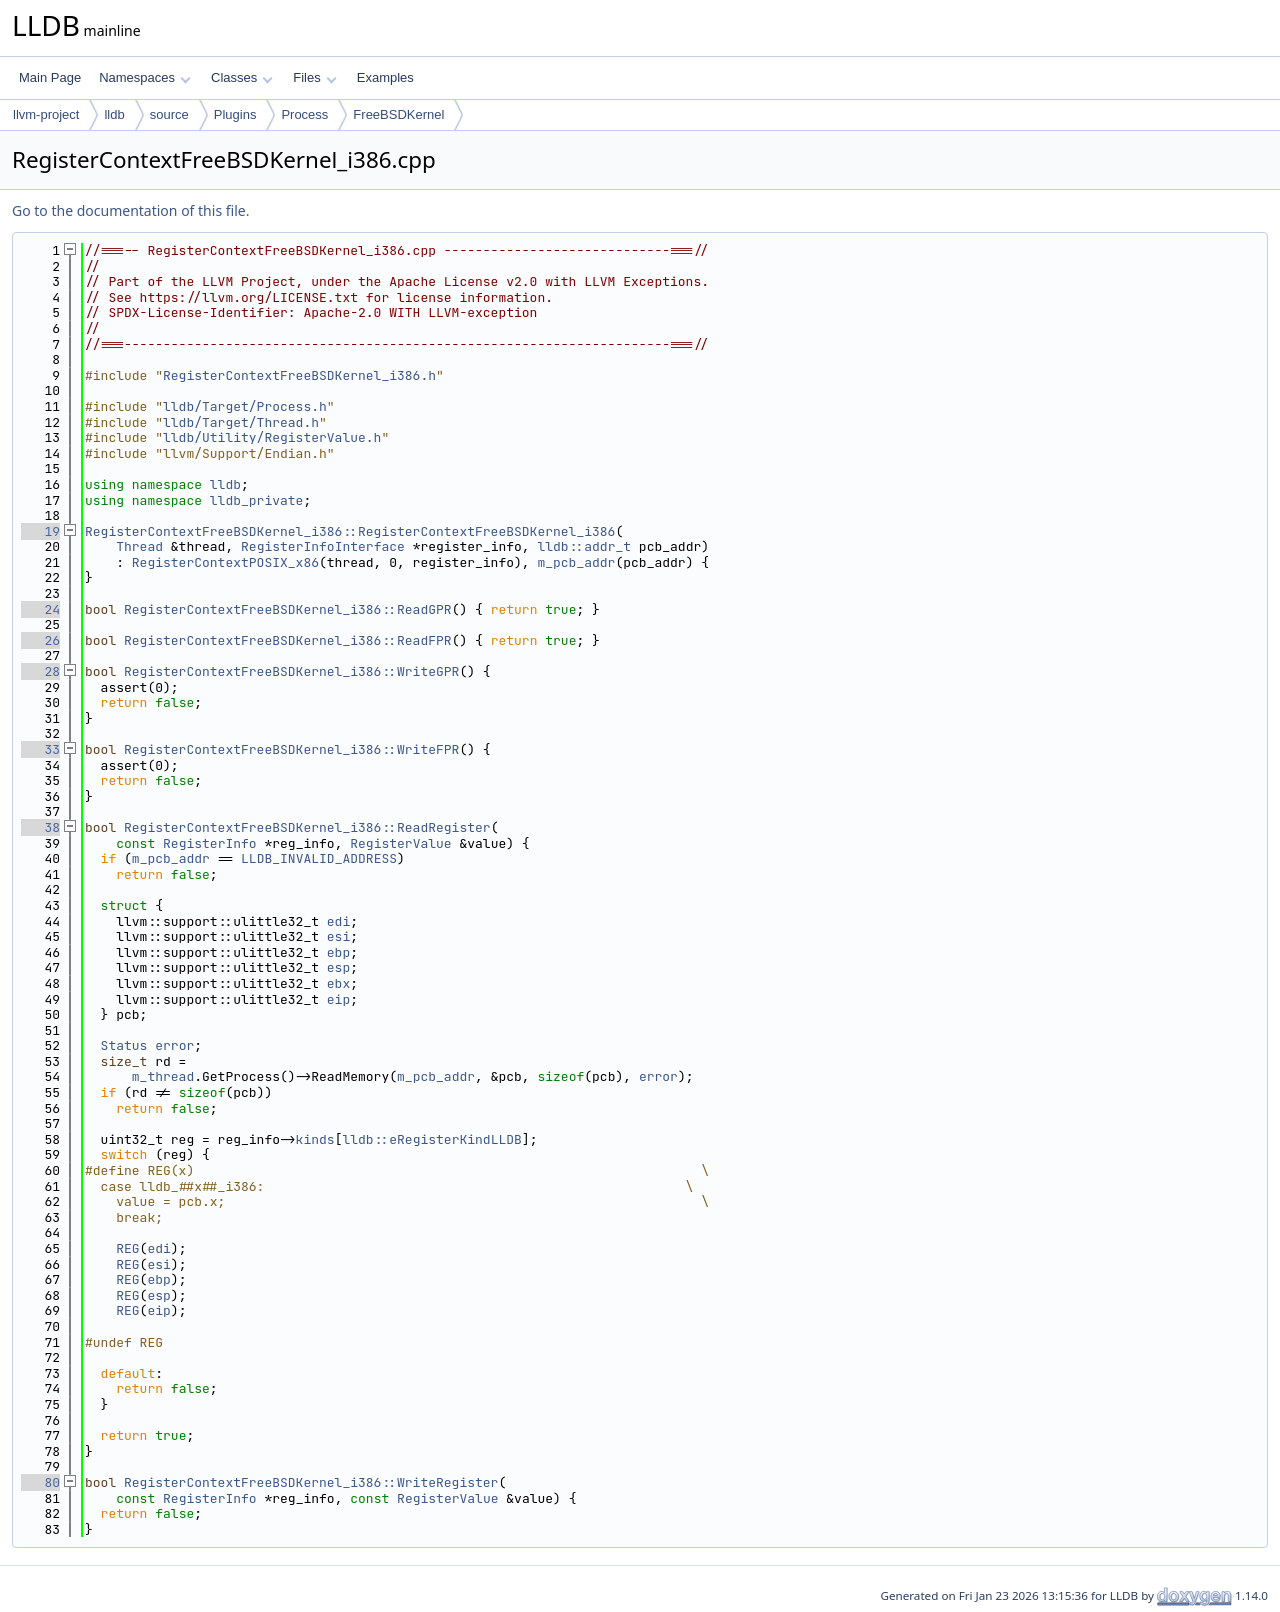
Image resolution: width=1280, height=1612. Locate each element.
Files (314, 77)
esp (338, 967)
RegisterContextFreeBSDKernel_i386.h (299, 375)
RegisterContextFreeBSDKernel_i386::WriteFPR (291, 749)
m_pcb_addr (576, 562)
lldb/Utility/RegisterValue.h (272, 437)
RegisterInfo (210, 843)
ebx (338, 983)
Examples (385, 77)
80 (40, 1482)
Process (304, 114)
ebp (338, 952)
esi (338, 936)
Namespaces (144, 77)
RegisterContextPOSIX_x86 (225, 562)
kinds (315, 1139)
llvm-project (46, 114)
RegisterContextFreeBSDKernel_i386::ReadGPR (288, 609)
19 (40, 531)
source (169, 114)
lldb (114, 114)
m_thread (163, 1076)
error (174, 1045)
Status (124, 1045)
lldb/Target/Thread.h (241, 422)
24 (40, 609)
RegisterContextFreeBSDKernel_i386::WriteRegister (311, 1482)
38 (40, 827)
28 (40, 671)
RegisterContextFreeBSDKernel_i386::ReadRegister (307, 827)
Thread (139, 546)
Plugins (235, 114)
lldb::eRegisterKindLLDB (431, 1139)
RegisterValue (400, 843)
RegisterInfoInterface (323, 546)
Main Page (50, 77)
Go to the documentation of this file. (130, 210)
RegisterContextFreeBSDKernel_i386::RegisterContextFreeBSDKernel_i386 (350, 531)
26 (40, 640)
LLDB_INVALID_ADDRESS (319, 858)
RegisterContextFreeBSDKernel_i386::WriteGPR (291, 671)
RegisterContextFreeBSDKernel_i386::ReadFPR (288, 640)
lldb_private (257, 500)
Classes (242, 77)
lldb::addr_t (584, 546)
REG (127, 1248)
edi (338, 921)
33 (40, 749)
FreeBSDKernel (398, 114)
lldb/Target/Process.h (245, 406)
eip (338, 999)
